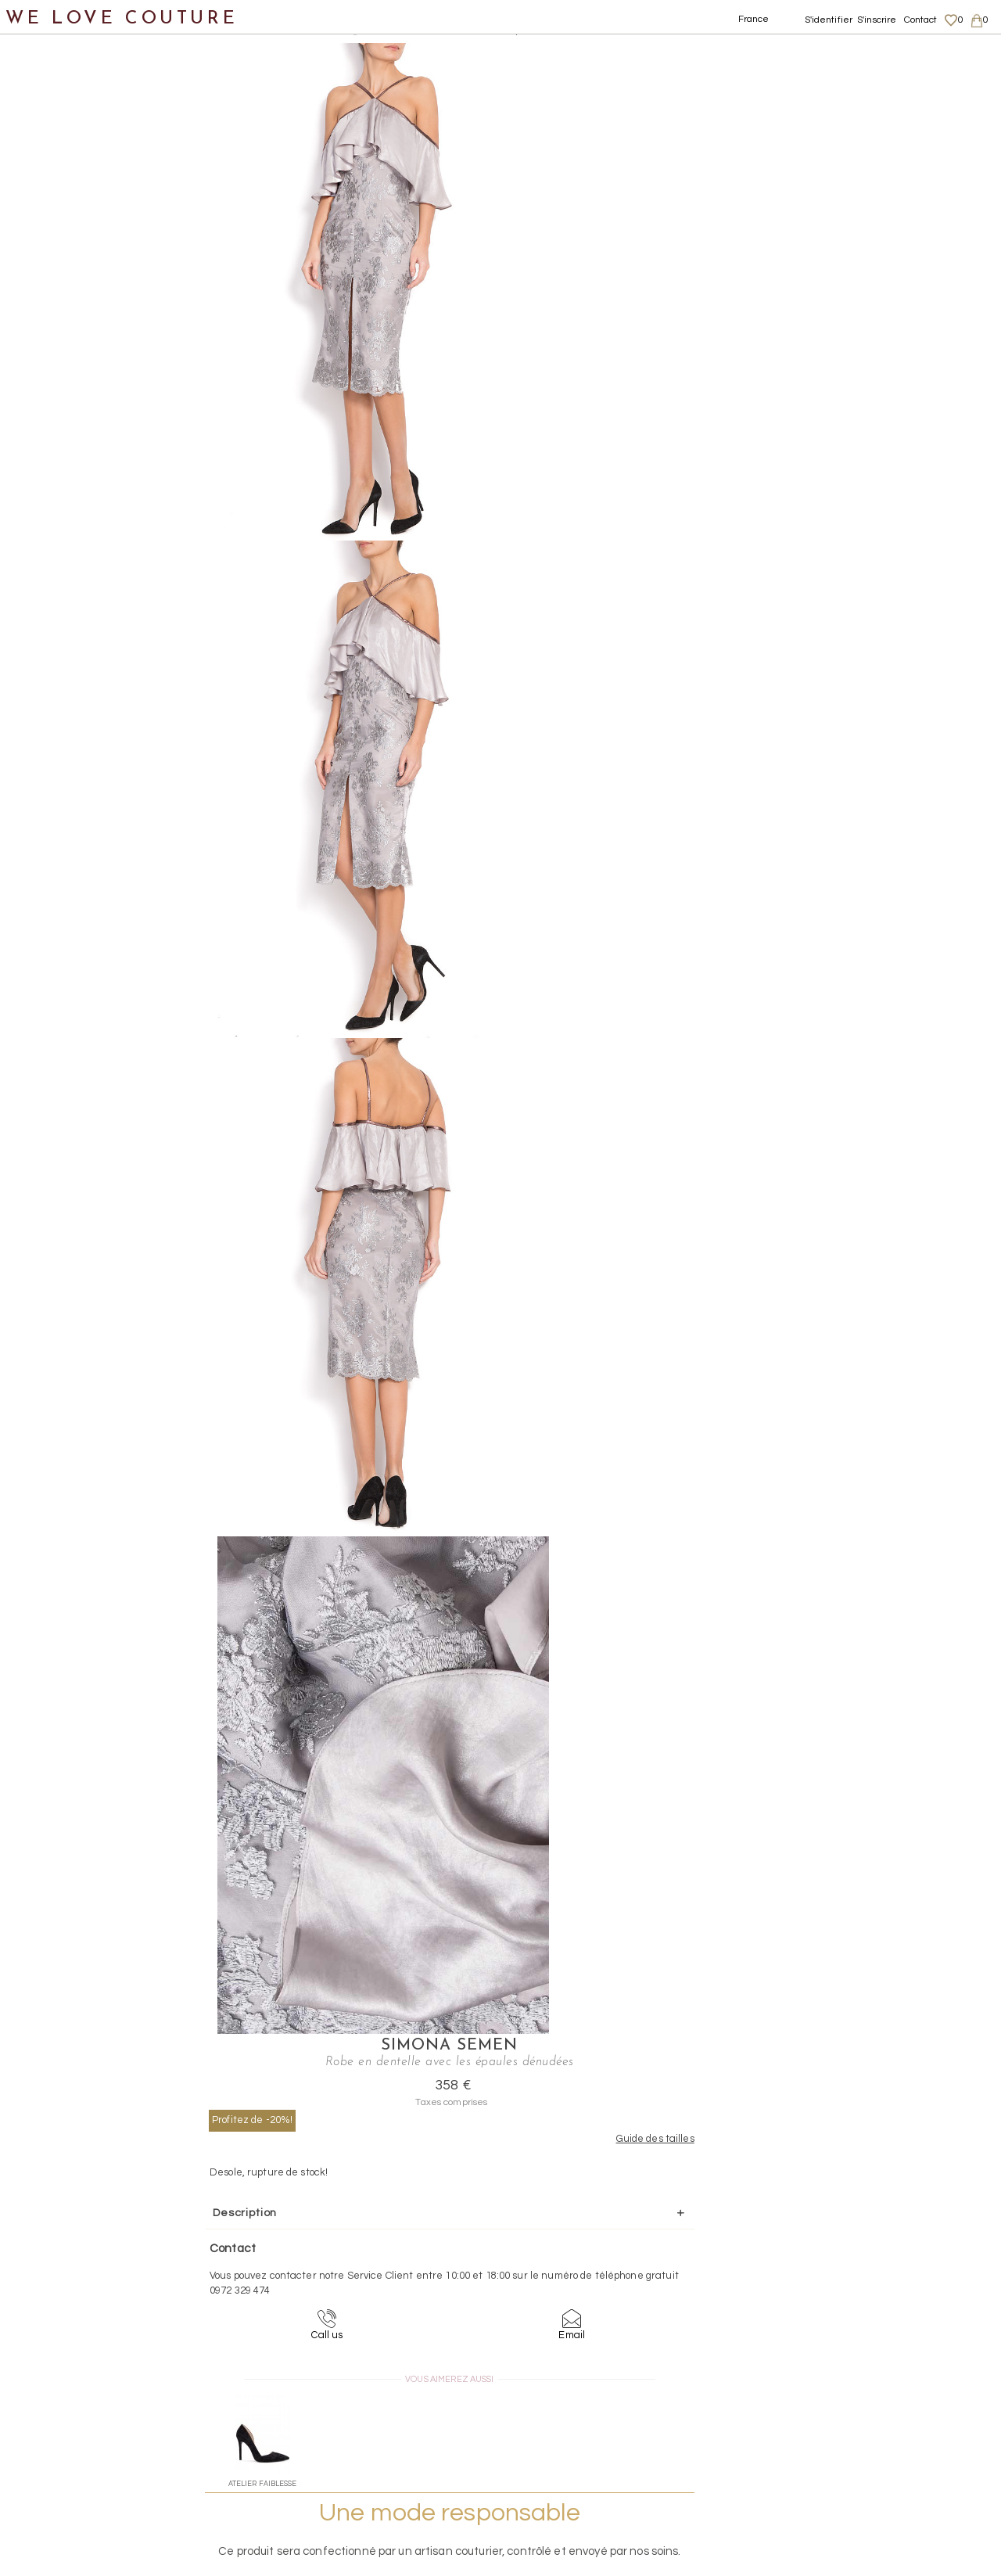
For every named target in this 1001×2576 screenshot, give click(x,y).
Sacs (31, 571)
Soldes (37, 722)
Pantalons (63, 267)
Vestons (57, 495)
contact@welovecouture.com (866, 2280)
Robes (51, 305)
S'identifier (829, 20)
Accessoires (53, 608)
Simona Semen (712, 51)
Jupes (50, 191)
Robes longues (91, 343)
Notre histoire (58, 77)
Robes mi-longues (101, 380)
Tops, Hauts (67, 456)
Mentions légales (858, 2402)
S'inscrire (876, 20)
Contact (921, 20)
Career (835, 2478)
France (754, 19)
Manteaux (63, 229)
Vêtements (50, 153)
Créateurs (47, 646)
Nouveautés (52, 115)
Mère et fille (53, 684)
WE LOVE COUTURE (122, 18)
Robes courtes (91, 419)
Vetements (229, 31)
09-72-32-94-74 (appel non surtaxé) (598, 2280)
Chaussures (52, 532)
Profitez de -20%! (621, 125)
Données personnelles (871, 2432)
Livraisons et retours (866, 2417)
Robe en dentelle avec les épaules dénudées (491, 31)
